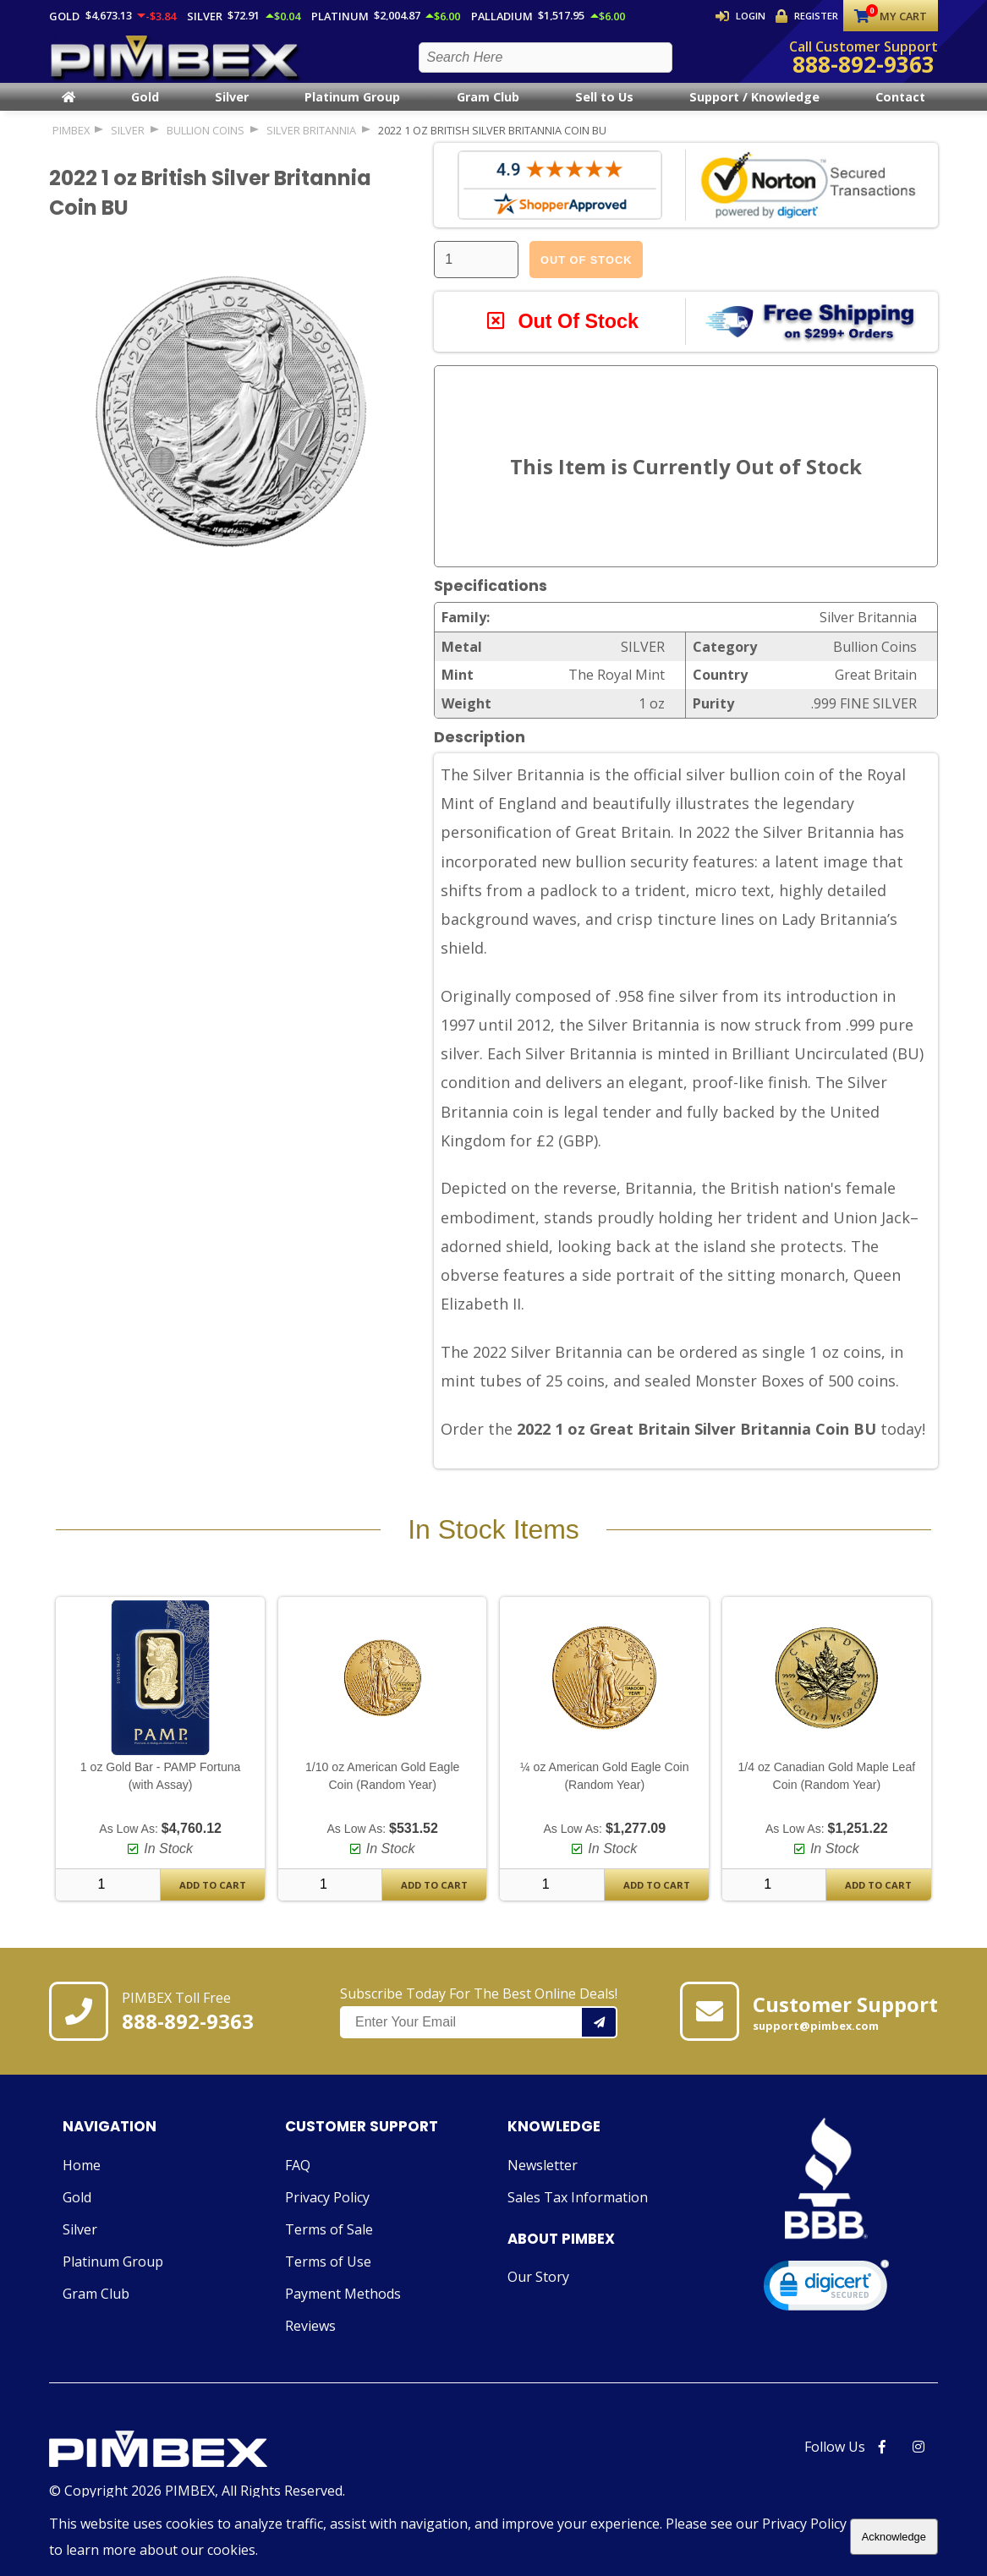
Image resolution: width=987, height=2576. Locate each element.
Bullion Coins (205, 143)
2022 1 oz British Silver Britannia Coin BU (492, 143)
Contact (900, 111)
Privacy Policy (327, 2211)
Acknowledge (894, 2536)
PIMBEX (71, 143)
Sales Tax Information (577, 2211)
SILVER (128, 143)
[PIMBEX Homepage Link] (176, 64)
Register (807, 16)
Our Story (538, 2291)
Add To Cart (212, 1900)
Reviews (310, 2340)
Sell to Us (604, 111)
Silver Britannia (311, 143)
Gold (145, 111)
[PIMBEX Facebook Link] (882, 2461)
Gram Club (488, 111)
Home (82, 2179)
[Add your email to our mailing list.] (599, 2037)
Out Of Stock (586, 273)
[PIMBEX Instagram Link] (918, 2461)
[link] (826, 2303)
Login (741, 16)
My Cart (890, 16)
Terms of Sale (329, 2243)
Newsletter (542, 2179)
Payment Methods (343, 2308)
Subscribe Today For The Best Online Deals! (478, 2026)
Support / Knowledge (754, 111)
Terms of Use (328, 2276)
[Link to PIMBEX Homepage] (197, 2465)
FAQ (297, 2179)
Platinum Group (352, 111)
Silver (232, 111)
